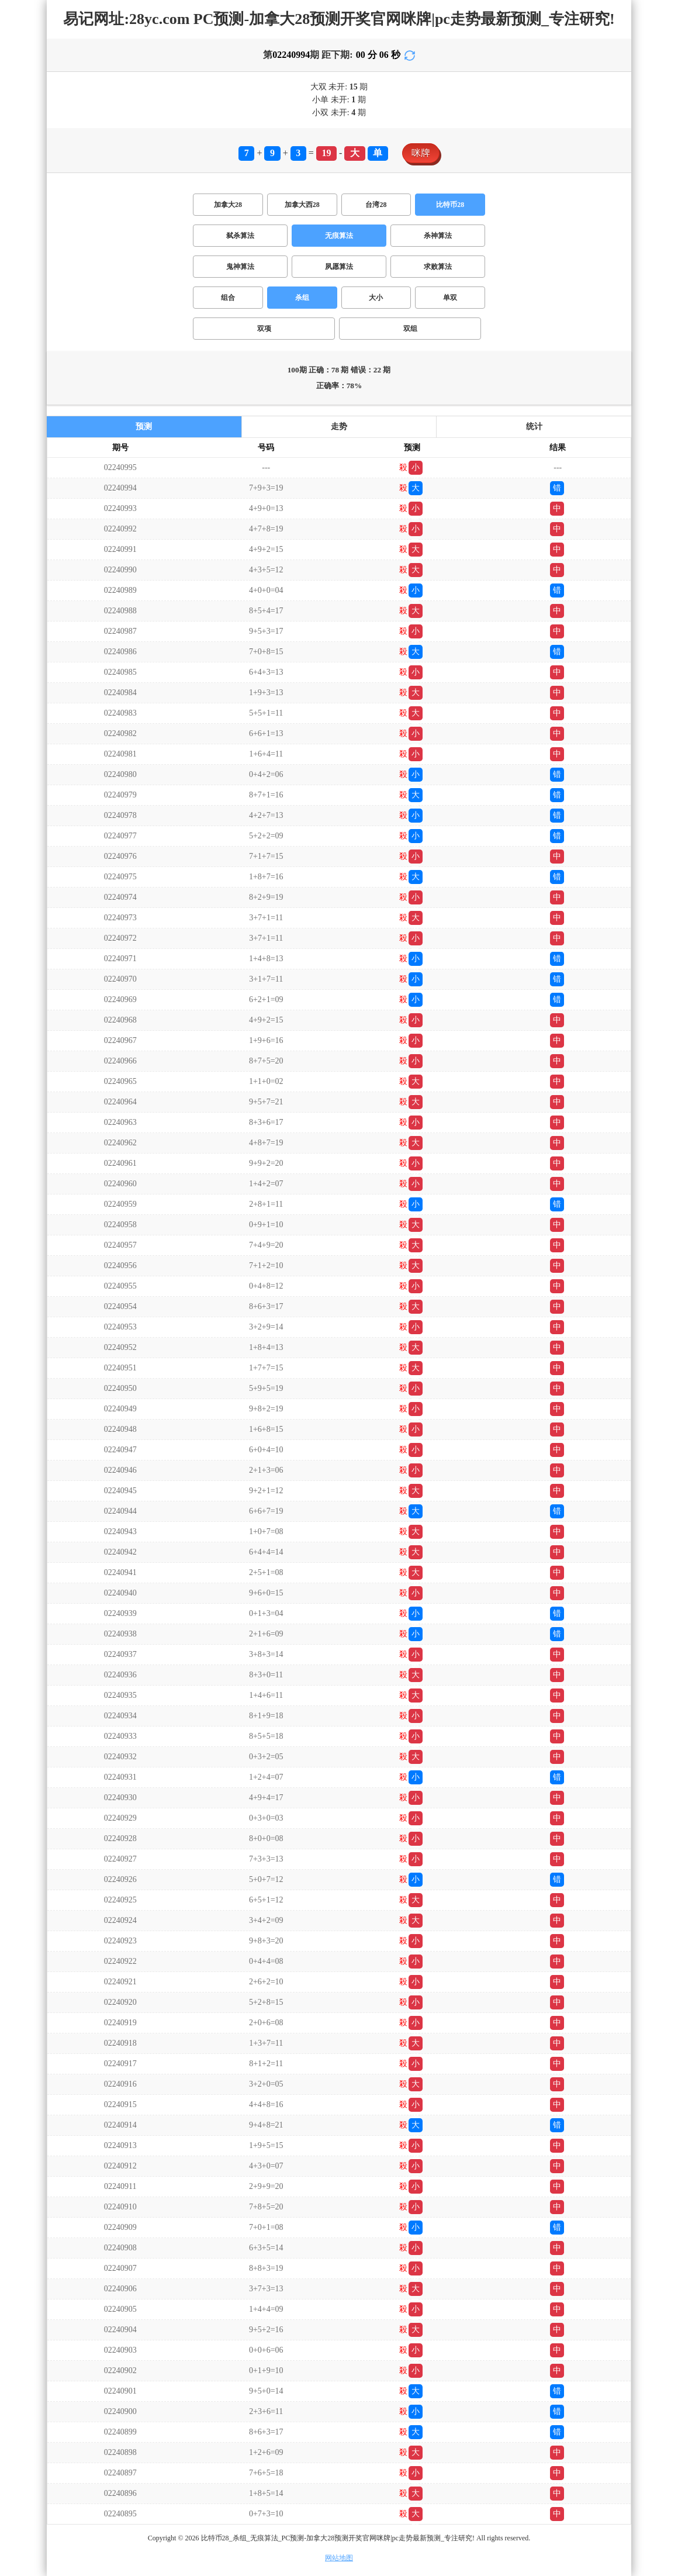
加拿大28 (228, 205)
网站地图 (339, 2558)
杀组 (302, 297)
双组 (410, 328)
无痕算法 (339, 236)
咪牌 (420, 153)
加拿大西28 (302, 205)
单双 (450, 297)
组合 (228, 297)
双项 (264, 328)
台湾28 (375, 205)
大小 (376, 297)
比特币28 (450, 205)
